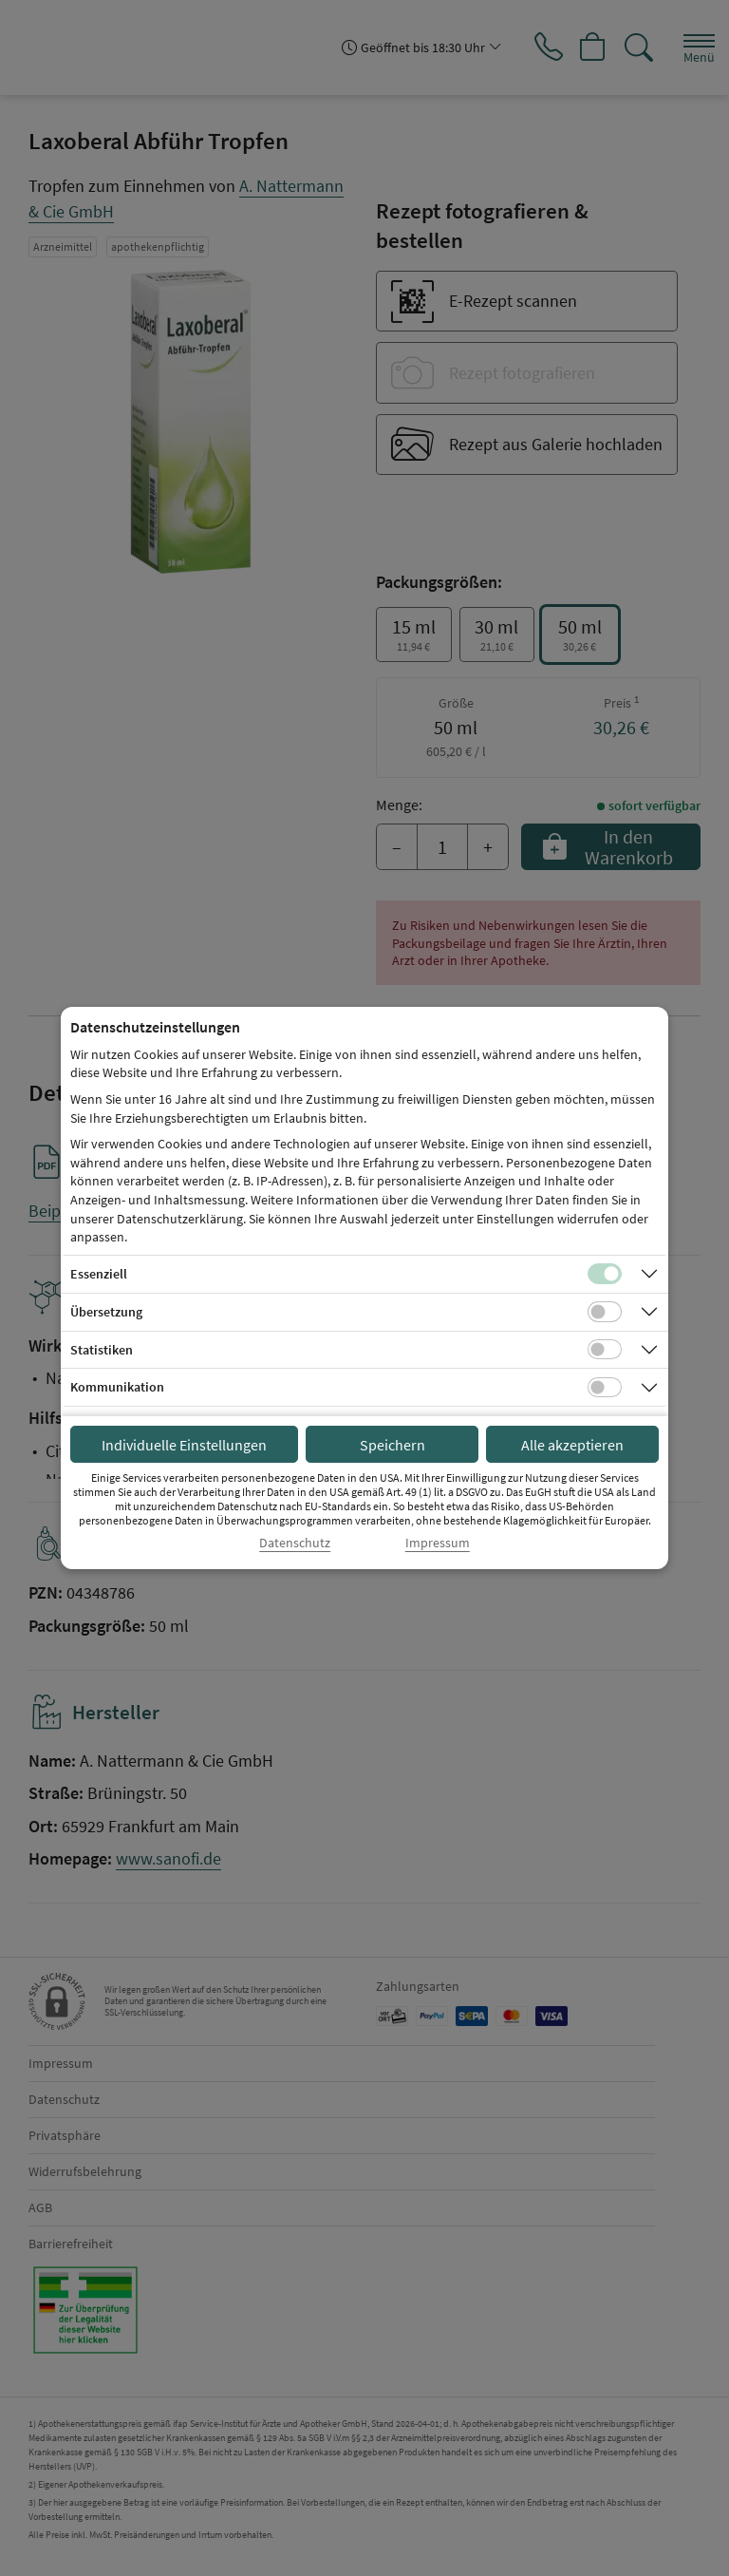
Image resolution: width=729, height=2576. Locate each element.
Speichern (392, 1444)
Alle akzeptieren (572, 1444)
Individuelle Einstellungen (184, 1444)
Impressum (437, 1543)
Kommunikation (117, 1386)
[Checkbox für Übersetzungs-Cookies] (605, 1311)
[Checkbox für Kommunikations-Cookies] (605, 1387)
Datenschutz (294, 1543)
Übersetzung (106, 1311)
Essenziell (98, 1273)
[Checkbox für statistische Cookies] (605, 1349)
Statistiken (101, 1349)
